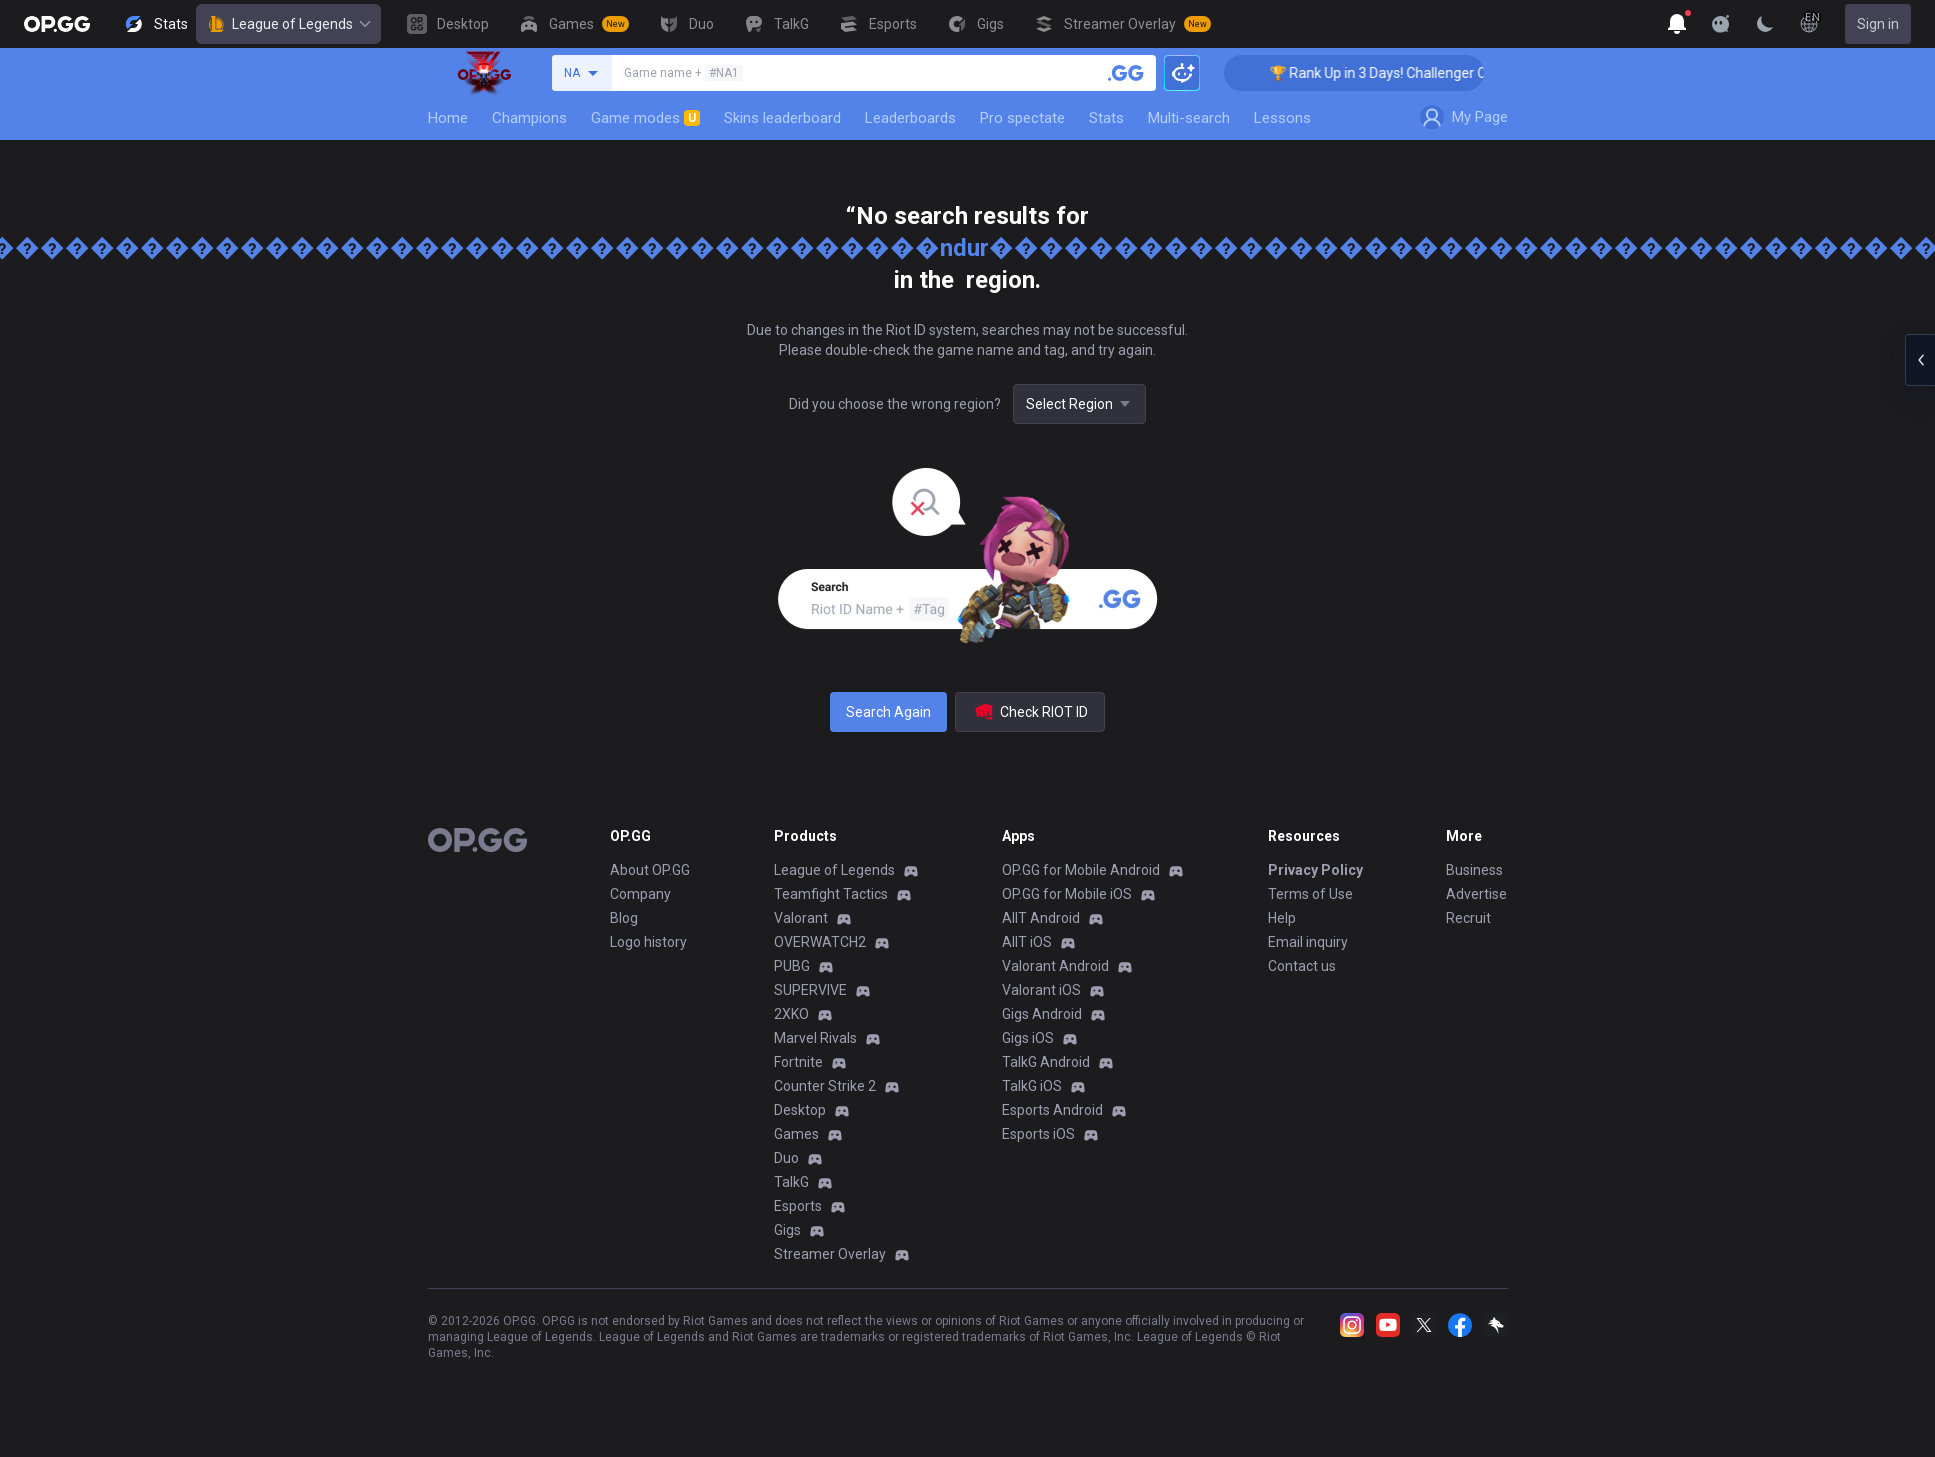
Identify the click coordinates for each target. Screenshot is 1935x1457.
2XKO (791, 1014)
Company (640, 894)
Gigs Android (1042, 1014)
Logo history (648, 942)
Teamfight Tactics (831, 894)
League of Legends (288, 24)
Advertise (1476, 894)
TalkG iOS (1032, 1086)
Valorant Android (1055, 966)
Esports (798, 1206)
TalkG (791, 1182)
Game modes (645, 118)
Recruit (1468, 918)
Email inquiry (1308, 942)
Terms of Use (1310, 894)
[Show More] (1677, 24)
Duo (786, 1158)
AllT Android (1041, 918)
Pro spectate (1022, 118)
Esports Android (1052, 1110)
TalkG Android (1046, 1062)
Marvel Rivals (815, 1038)
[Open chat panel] (1920, 360)
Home (448, 118)
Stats (1106, 118)
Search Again (888, 712)
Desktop (800, 1110)
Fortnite (798, 1062)
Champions (529, 118)
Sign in (1878, 24)
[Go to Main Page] (57, 24)
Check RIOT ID (1030, 712)
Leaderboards (910, 118)
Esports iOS (1038, 1134)
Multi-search (1189, 118)
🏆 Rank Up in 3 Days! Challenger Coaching (1416, 73)
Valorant (801, 918)
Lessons (1282, 118)
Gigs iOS (1028, 1038)
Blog (624, 918)
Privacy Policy (1315, 870)
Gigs (787, 1230)
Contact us (1302, 966)
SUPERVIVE (810, 990)
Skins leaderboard (782, 118)
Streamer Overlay (830, 1254)
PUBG (792, 966)
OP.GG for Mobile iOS (1067, 894)
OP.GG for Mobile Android (1081, 870)
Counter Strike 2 (825, 1086)
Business (1474, 870)
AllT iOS (1027, 942)
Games (796, 1134)
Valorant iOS (1041, 990)
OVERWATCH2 (820, 942)
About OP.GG (650, 870)
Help (1282, 918)
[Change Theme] (1765, 24)
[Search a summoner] (1126, 73)
